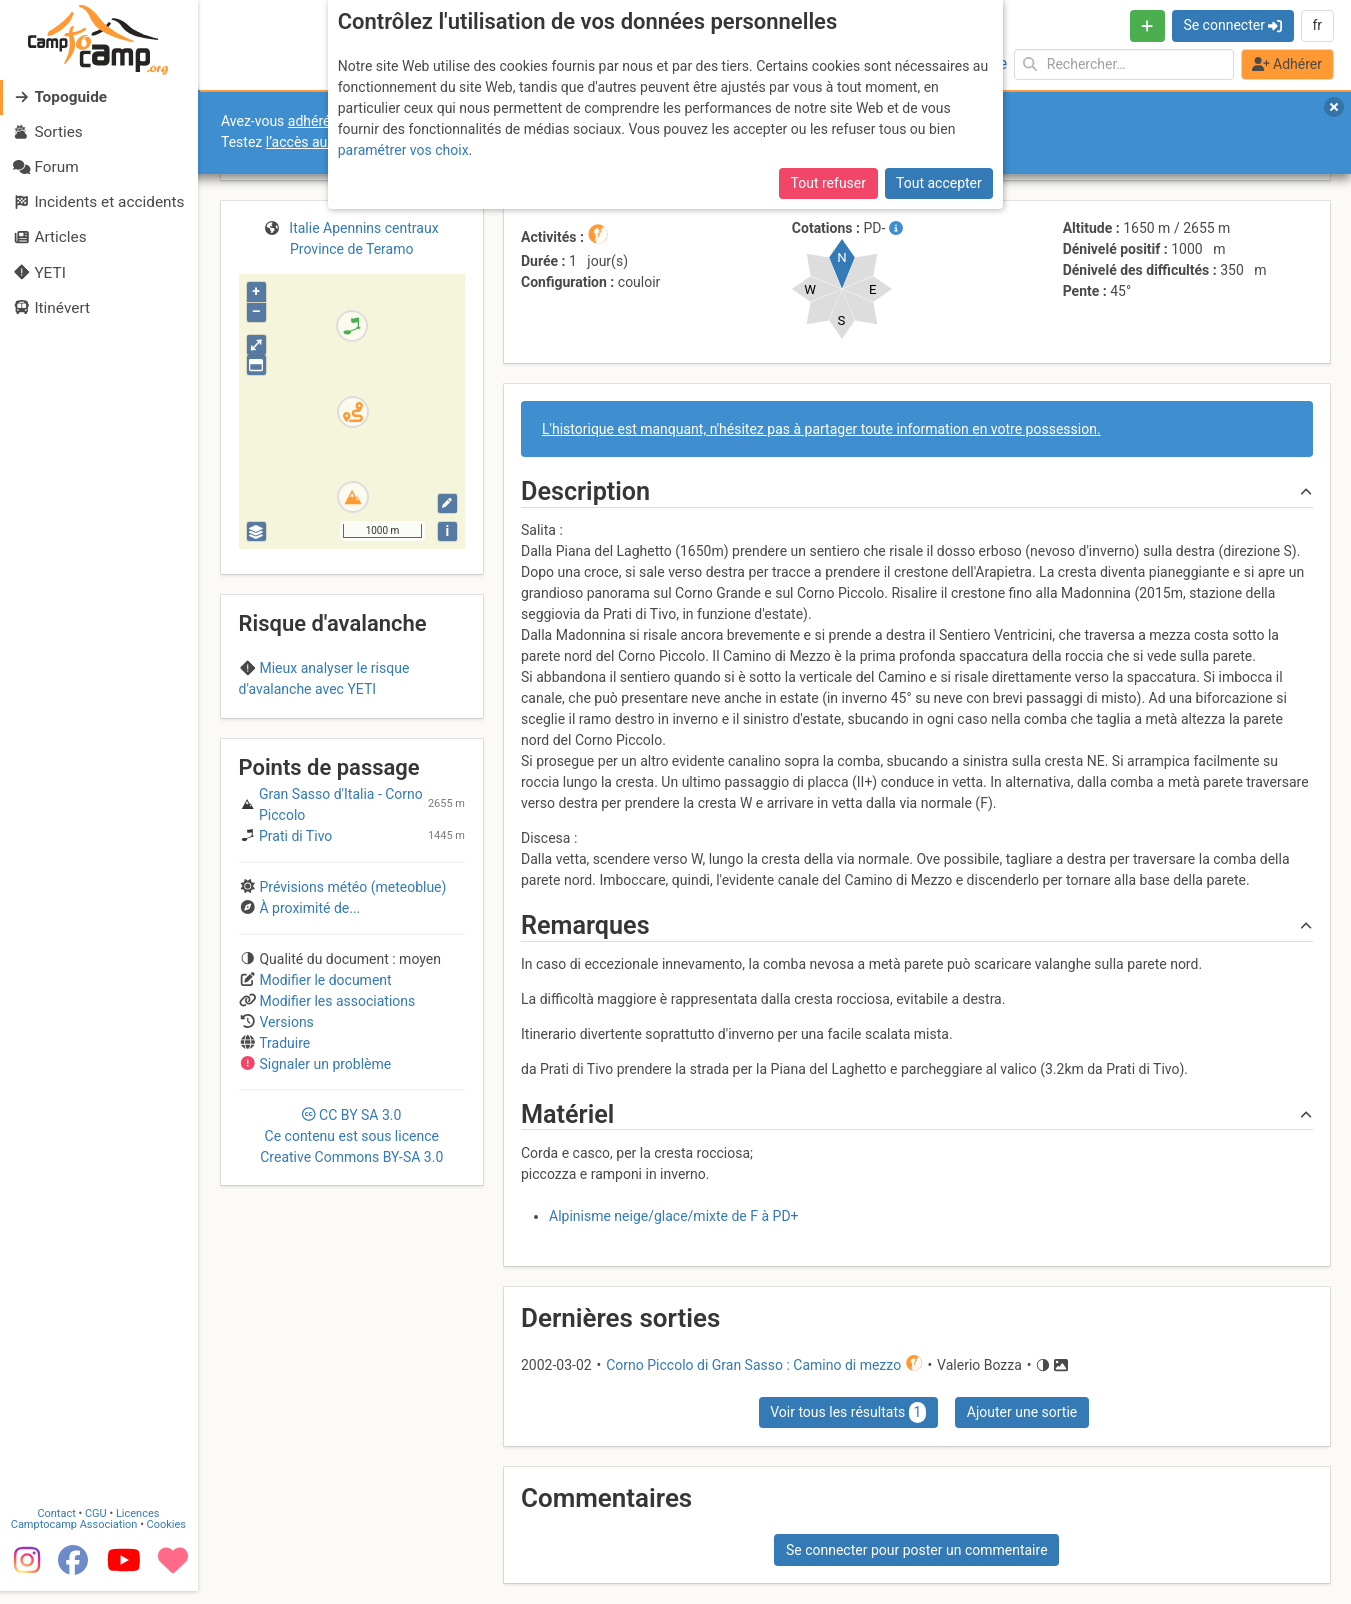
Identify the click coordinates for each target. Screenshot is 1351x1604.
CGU (98, 1499)
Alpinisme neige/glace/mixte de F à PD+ (674, 1216)
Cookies (167, 1510)
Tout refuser (828, 181)
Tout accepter (939, 181)
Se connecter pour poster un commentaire (917, 1550)
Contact (58, 1499)
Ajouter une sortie (1022, 1412)
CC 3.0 (351, 1136)
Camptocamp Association (75, 1510)
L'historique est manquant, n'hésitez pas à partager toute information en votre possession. (821, 429)
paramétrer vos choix (403, 148)
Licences (139, 1499)
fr (1317, 25)
